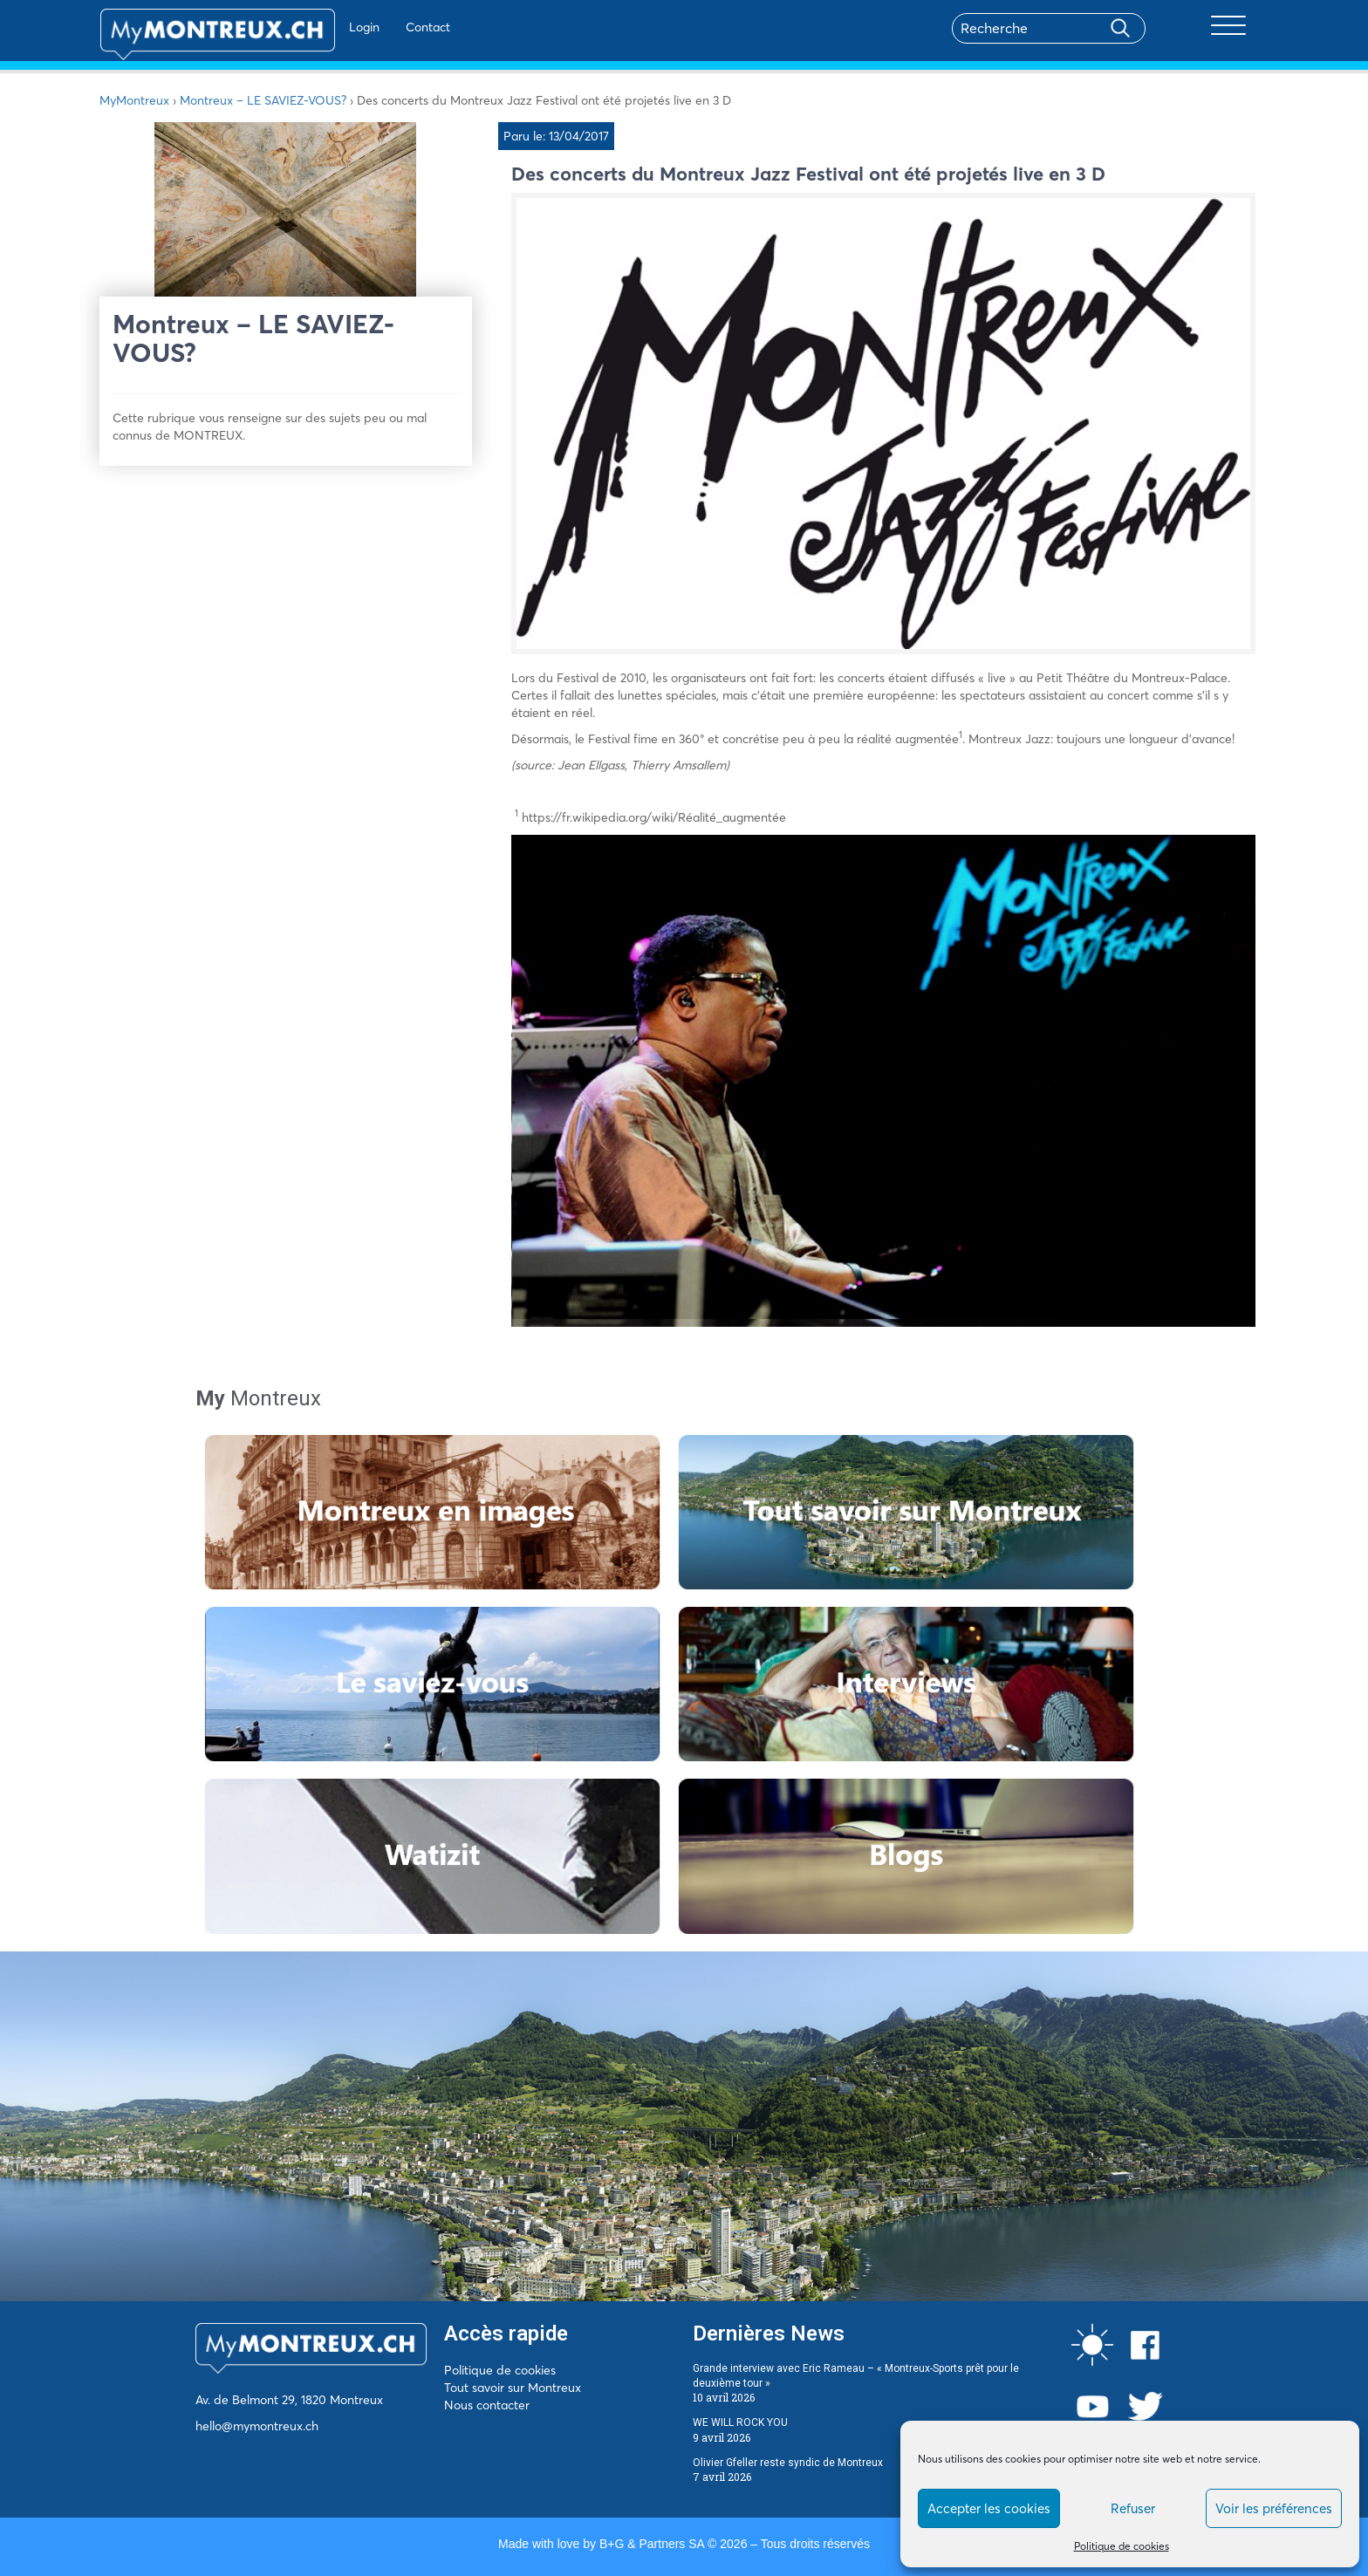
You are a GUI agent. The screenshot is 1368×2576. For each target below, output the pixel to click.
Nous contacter (487, 2405)
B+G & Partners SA (651, 2544)
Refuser (1133, 2508)
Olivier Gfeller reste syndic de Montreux (788, 2462)
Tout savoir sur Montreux (512, 2387)
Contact (377, 27)
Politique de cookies (1121, 2545)
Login (313, 27)
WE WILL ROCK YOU (740, 2422)
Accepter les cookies (988, 2508)
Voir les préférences (1273, 2508)
